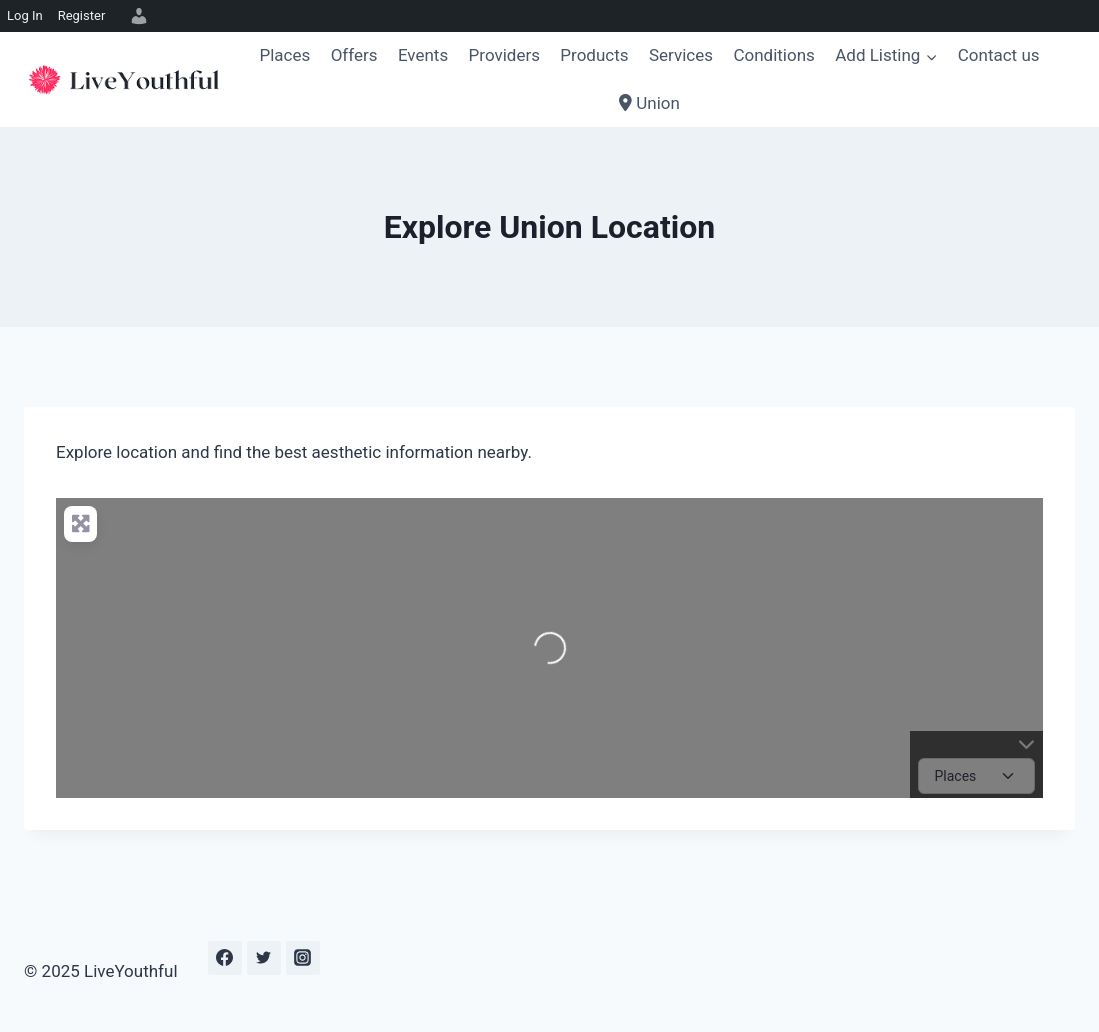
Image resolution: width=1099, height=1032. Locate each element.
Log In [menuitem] (25, 15)
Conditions (773, 55)
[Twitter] (264, 958)
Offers (354, 55)
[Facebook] (225, 958)
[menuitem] (136, 16)
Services (681, 55)
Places (284, 55)
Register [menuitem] (82, 15)
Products (594, 55)
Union (649, 103)
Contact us (999, 55)
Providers (504, 55)
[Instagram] (303, 958)
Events (423, 55)
